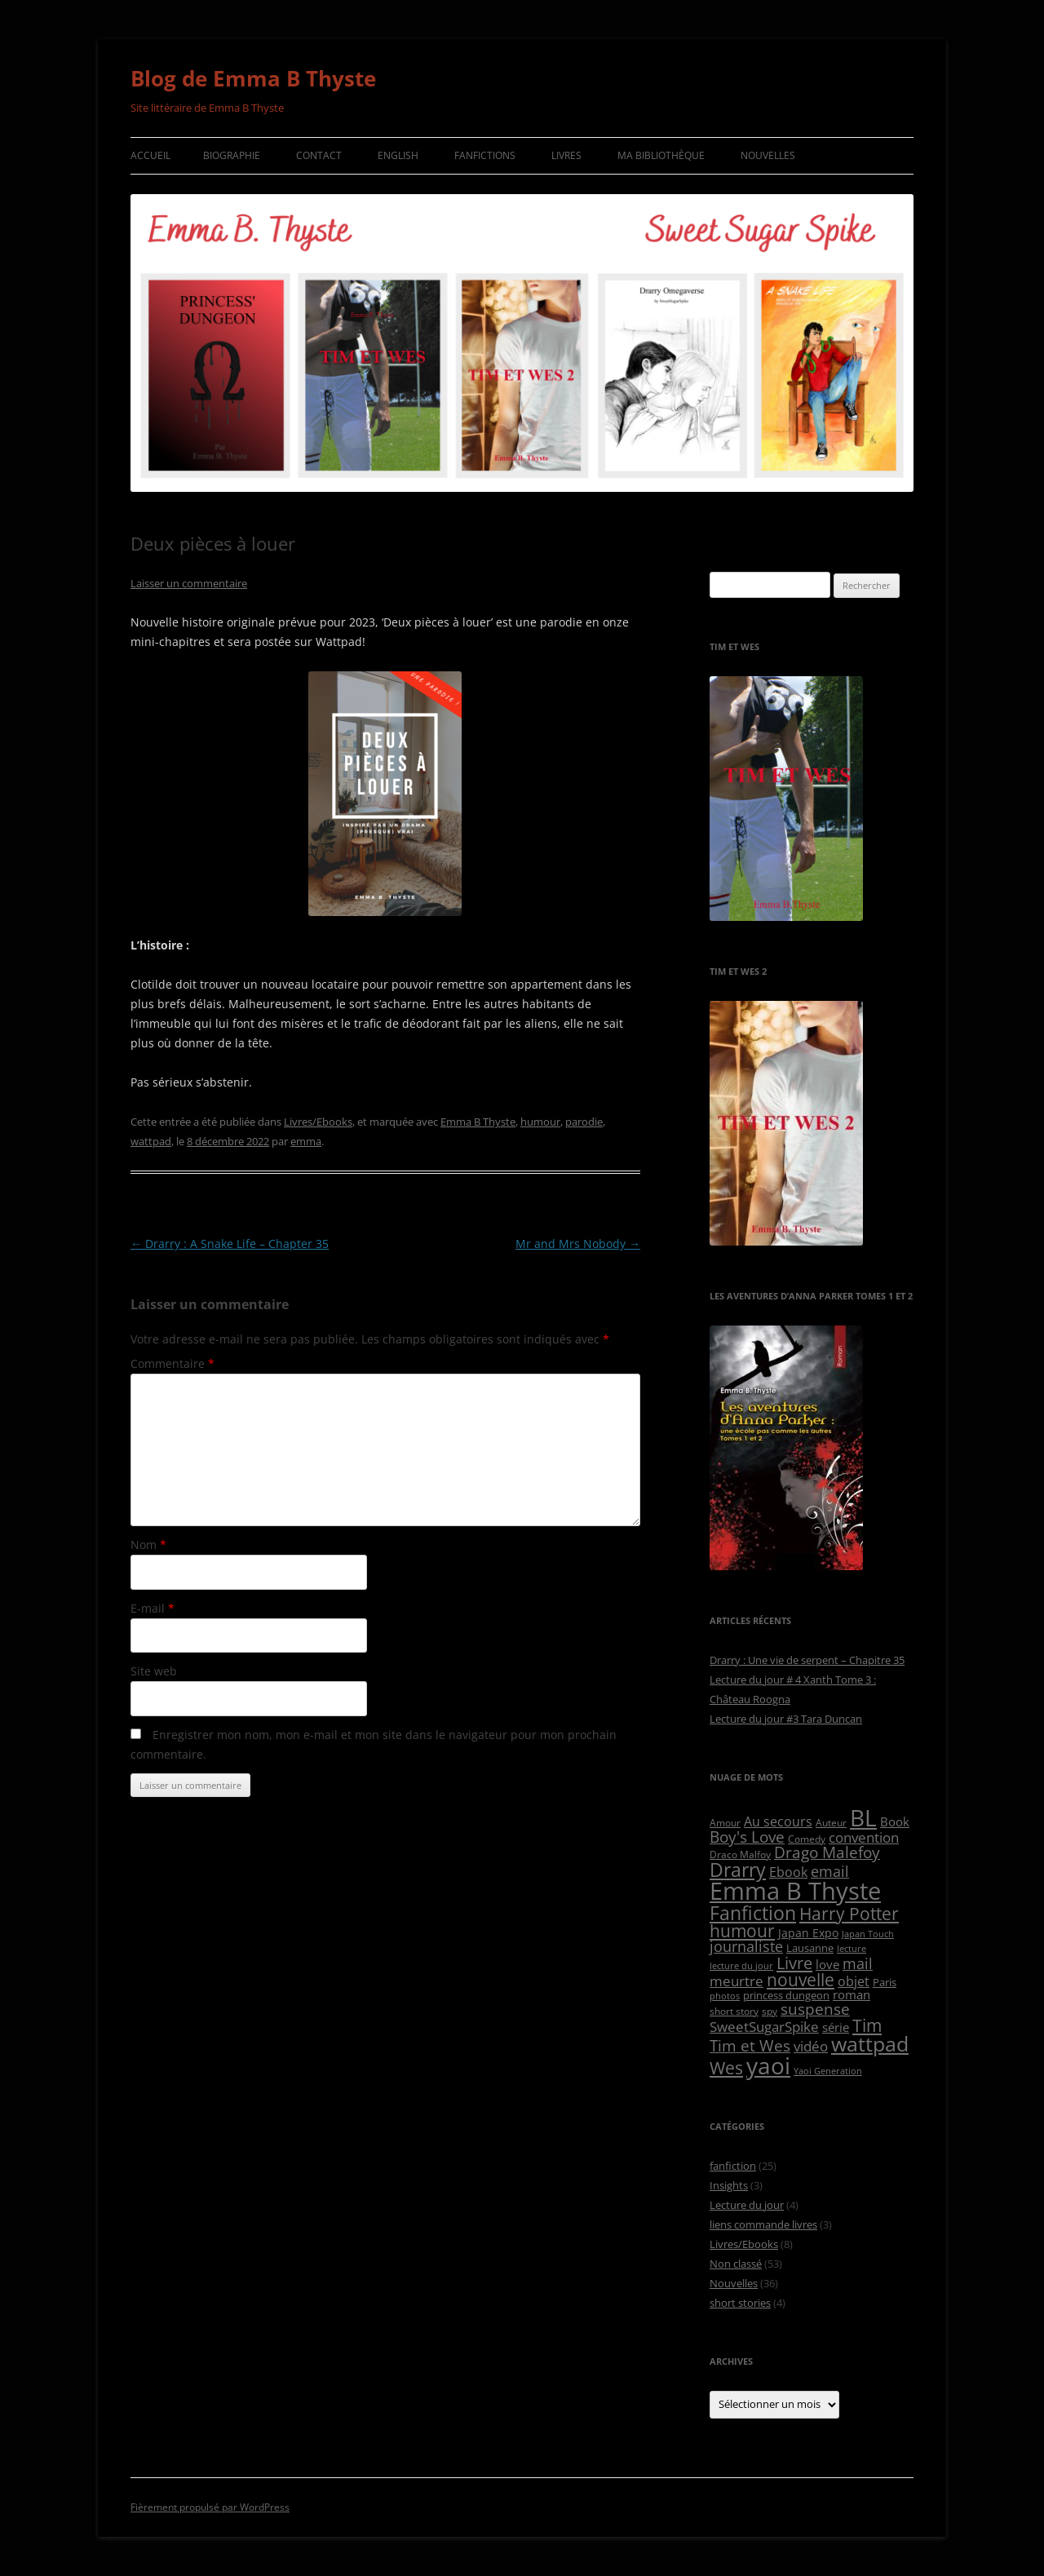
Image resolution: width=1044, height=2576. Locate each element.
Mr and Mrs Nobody (577, 1243)
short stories (740, 2302)
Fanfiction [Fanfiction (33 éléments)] (753, 1913)
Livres (566, 155)
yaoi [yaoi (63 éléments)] (768, 2066)
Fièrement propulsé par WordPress (210, 2507)
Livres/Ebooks (318, 1121)
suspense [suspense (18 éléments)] (815, 2009)
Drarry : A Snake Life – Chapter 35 (229, 1243)
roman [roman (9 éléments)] (851, 1994)
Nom (148, 1544)
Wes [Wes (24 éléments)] (726, 2067)
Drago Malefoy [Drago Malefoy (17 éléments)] (827, 1852)
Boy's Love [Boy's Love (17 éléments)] (747, 1837)
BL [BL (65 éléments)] (863, 1817)
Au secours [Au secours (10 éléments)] (778, 1821)
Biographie (231, 155)
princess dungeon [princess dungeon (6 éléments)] (786, 1995)
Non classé (736, 2263)
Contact (319, 155)
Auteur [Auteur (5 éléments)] (831, 1822)
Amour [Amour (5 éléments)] (725, 1822)
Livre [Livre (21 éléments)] (794, 1962)
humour (540, 1121)
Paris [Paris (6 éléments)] (884, 1982)
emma (305, 1141)
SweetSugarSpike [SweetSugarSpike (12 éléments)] (764, 2026)
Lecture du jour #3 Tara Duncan (786, 1718)
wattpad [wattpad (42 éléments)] (870, 2043)
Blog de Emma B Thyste (253, 78)
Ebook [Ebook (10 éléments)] (788, 1872)
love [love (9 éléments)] (827, 1964)
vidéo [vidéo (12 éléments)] (811, 2046)
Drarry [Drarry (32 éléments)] (738, 1870)
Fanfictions (484, 155)
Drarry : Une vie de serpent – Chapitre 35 (807, 1660)
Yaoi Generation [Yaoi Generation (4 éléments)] (828, 2071)
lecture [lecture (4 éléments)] (851, 1948)
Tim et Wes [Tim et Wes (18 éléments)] (750, 2045)
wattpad (150, 1141)
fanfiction (733, 2165)
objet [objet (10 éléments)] (853, 1981)
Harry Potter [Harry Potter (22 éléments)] (849, 1913)
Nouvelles (768, 155)
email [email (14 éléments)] (830, 1871)
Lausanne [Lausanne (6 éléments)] (810, 1948)
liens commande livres (763, 2224)
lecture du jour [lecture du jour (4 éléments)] (741, 1966)
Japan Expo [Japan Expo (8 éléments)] (808, 1933)
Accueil (150, 155)
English (398, 155)
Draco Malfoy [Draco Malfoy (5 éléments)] (740, 1854)
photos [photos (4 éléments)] (725, 1996)
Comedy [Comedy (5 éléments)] (806, 1838)
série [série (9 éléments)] (835, 2027)
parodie (584, 1121)
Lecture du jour (747, 2205)
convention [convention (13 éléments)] (864, 1837)
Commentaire (172, 1363)
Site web (153, 1671)
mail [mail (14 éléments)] (858, 1963)
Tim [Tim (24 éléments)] (867, 2025)
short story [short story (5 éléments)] (734, 2010)
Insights (729, 2185)
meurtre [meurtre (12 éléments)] (736, 1981)
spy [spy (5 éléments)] (769, 2010)
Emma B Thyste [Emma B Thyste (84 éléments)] (795, 1890)
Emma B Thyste (477, 1121)
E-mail (152, 1608)
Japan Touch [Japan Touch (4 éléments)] (868, 1934)
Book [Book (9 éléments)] (894, 1821)
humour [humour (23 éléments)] (742, 1930)
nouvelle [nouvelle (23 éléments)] (800, 1979)
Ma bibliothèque (661, 155)
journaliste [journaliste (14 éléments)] (746, 1946)
